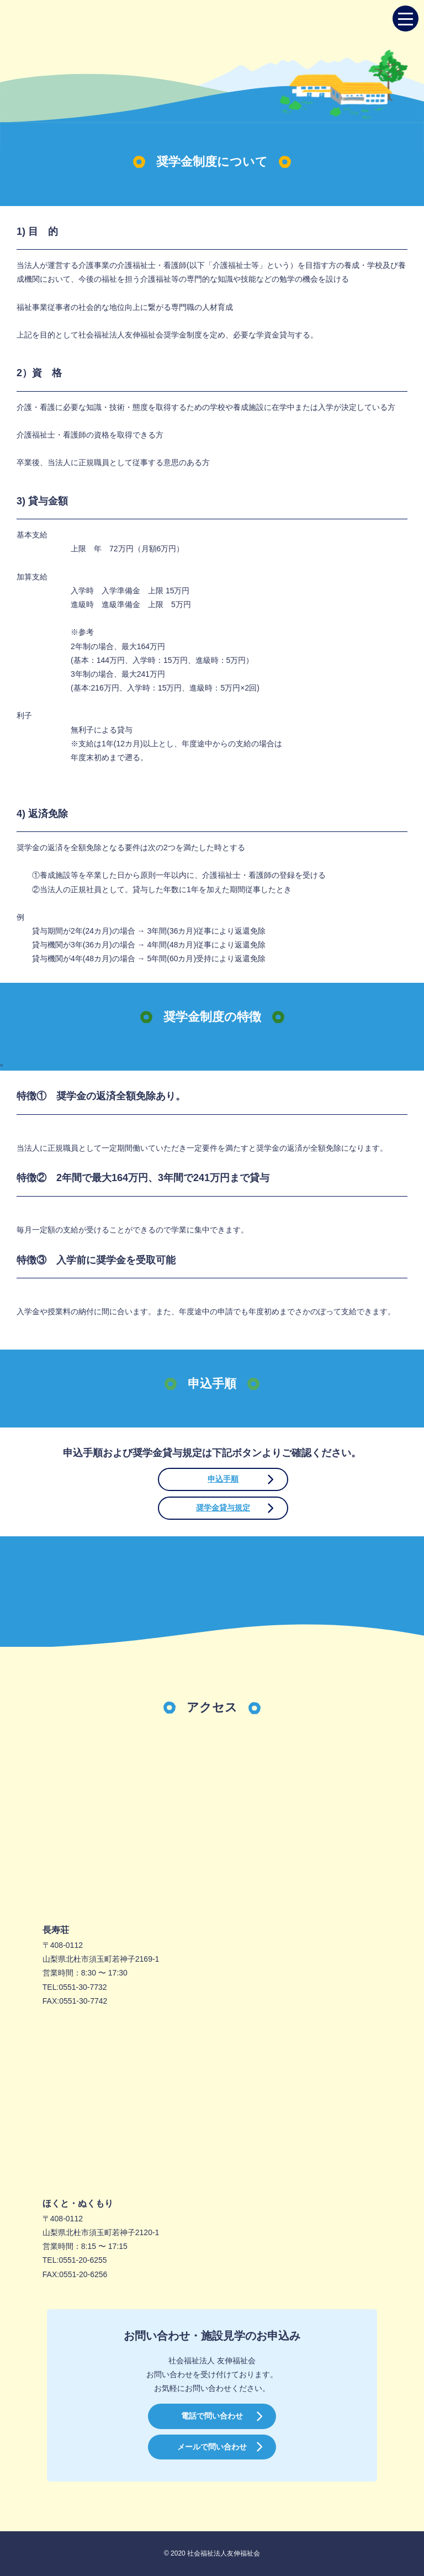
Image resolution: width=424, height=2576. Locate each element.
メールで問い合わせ (212, 2446)
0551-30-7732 (83, 1987)
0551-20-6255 (83, 2260)
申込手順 (223, 1478)
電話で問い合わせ (212, 2415)
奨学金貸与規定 (223, 1507)
